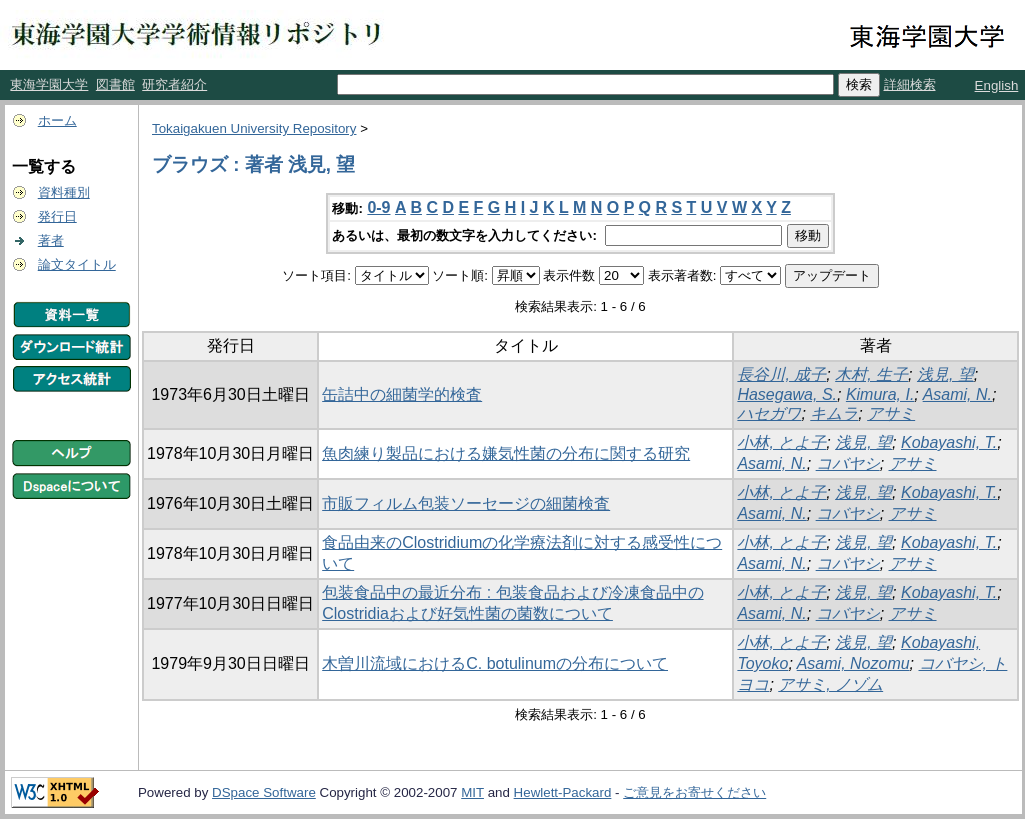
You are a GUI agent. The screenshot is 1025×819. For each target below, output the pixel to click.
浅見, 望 (945, 374)
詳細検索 (910, 84)
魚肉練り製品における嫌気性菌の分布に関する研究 (506, 453)
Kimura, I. (880, 394)
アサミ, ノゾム (830, 684)
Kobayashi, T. (949, 442)
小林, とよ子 (781, 442)
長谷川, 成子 (781, 374)
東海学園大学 (49, 84)
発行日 (57, 216)
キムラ (834, 413)
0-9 (378, 207)
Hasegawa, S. (787, 394)
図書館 (115, 84)
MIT (472, 792)
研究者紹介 (174, 84)
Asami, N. (957, 394)
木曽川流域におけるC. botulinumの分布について (495, 663)
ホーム (57, 120)
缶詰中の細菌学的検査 (402, 394)
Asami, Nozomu (853, 663)
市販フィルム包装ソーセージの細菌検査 (466, 503)
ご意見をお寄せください (694, 792)
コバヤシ (848, 463)
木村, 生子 (871, 374)
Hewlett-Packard (563, 792)
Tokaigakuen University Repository (254, 128)
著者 (51, 240)
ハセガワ (769, 413)
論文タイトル (77, 264)
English (997, 85)
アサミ (891, 413)
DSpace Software (264, 792)
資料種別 (64, 192)
